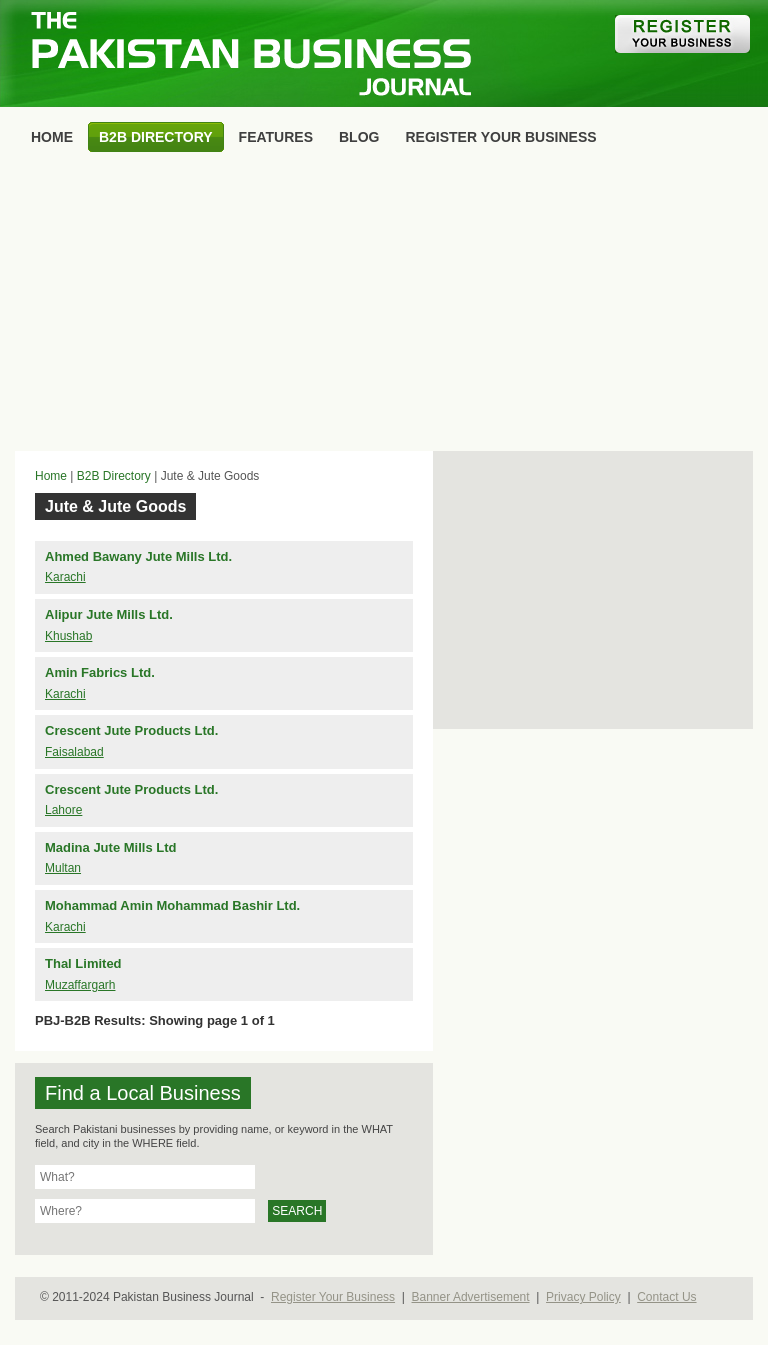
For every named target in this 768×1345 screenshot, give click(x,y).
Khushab (68, 636)
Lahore (63, 810)
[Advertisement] (384, 306)
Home (51, 476)
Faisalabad (74, 752)
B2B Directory (114, 476)
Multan (63, 868)
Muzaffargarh (80, 985)
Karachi (65, 577)
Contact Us (666, 1297)
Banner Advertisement (471, 1297)
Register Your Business (333, 1297)
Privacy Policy (583, 1297)
